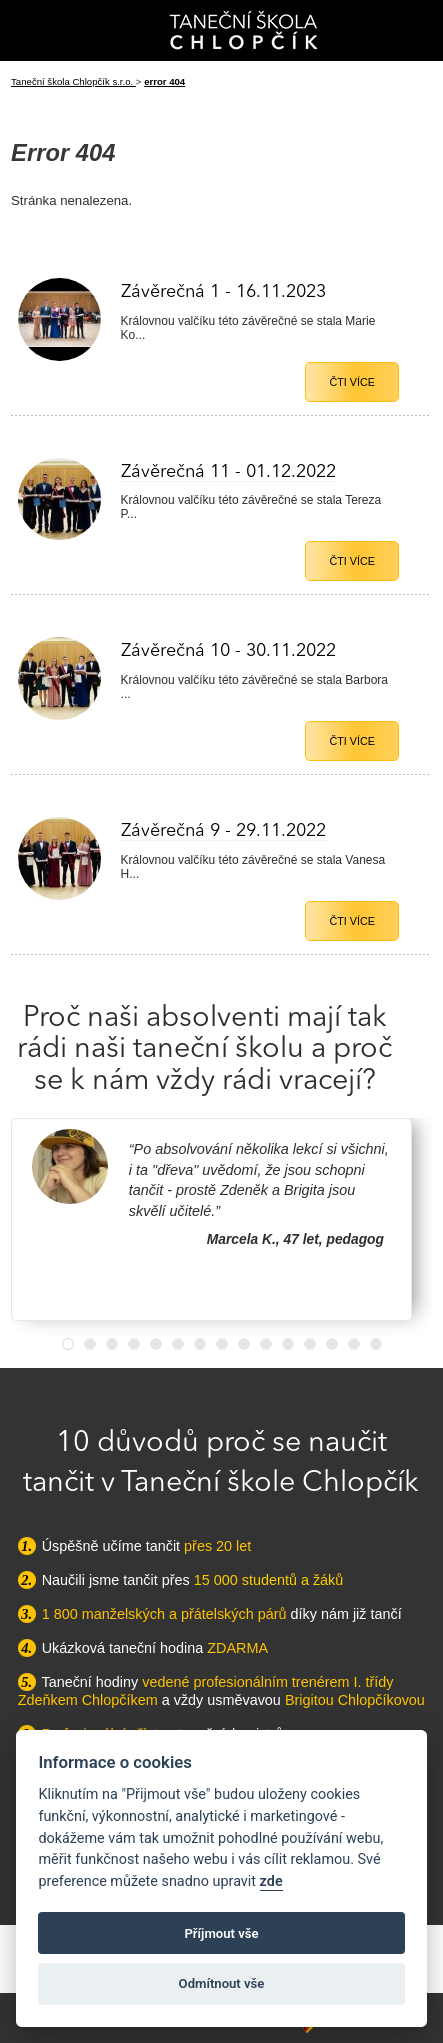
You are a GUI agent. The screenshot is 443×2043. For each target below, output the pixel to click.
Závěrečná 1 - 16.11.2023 (223, 292)
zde (271, 1881)
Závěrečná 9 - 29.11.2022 (223, 831)
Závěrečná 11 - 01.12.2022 (228, 472)
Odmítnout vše (222, 1983)
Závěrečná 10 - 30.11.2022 (228, 651)
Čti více (352, 382)
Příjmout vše (221, 1933)
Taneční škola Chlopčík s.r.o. (73, 81)
